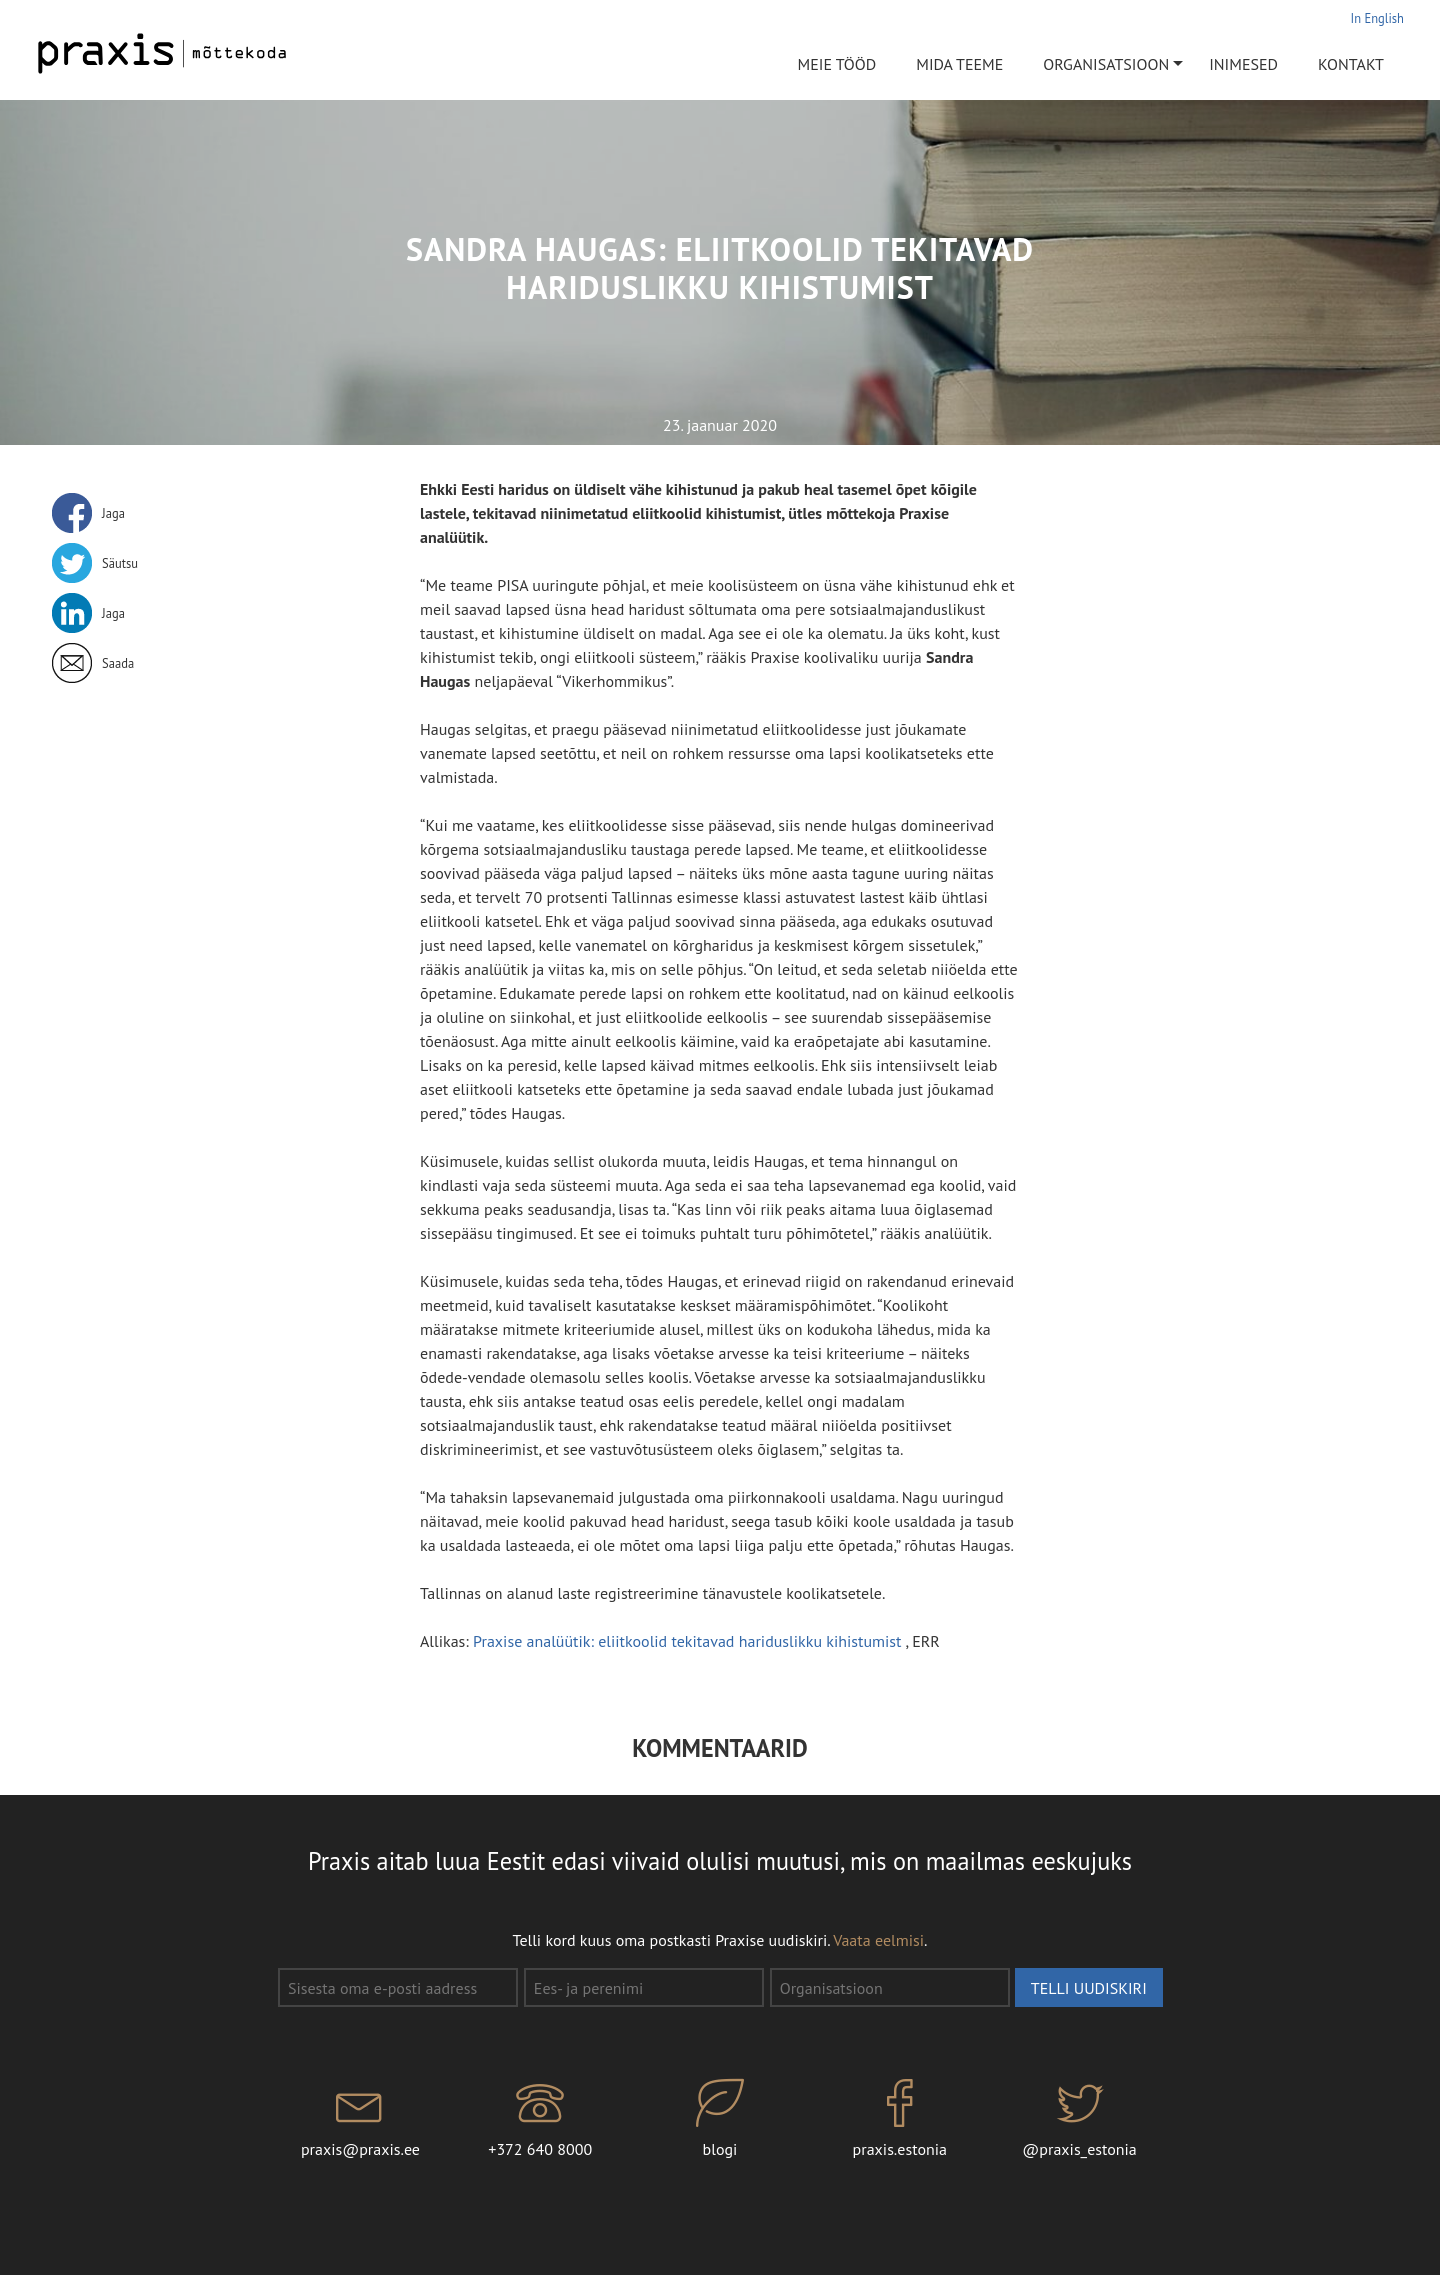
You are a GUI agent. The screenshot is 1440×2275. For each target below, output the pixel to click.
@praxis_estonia (1080, 2119)
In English (1377, 18)
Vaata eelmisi (878, 1940)
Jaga (113, 513)
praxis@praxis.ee (361, 2119)
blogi (720, 2119)
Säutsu (120, 563)
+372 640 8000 (540, 2119)
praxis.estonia (900, 2119)
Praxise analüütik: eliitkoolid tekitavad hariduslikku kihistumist (689, 1641)
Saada (118, 663)
